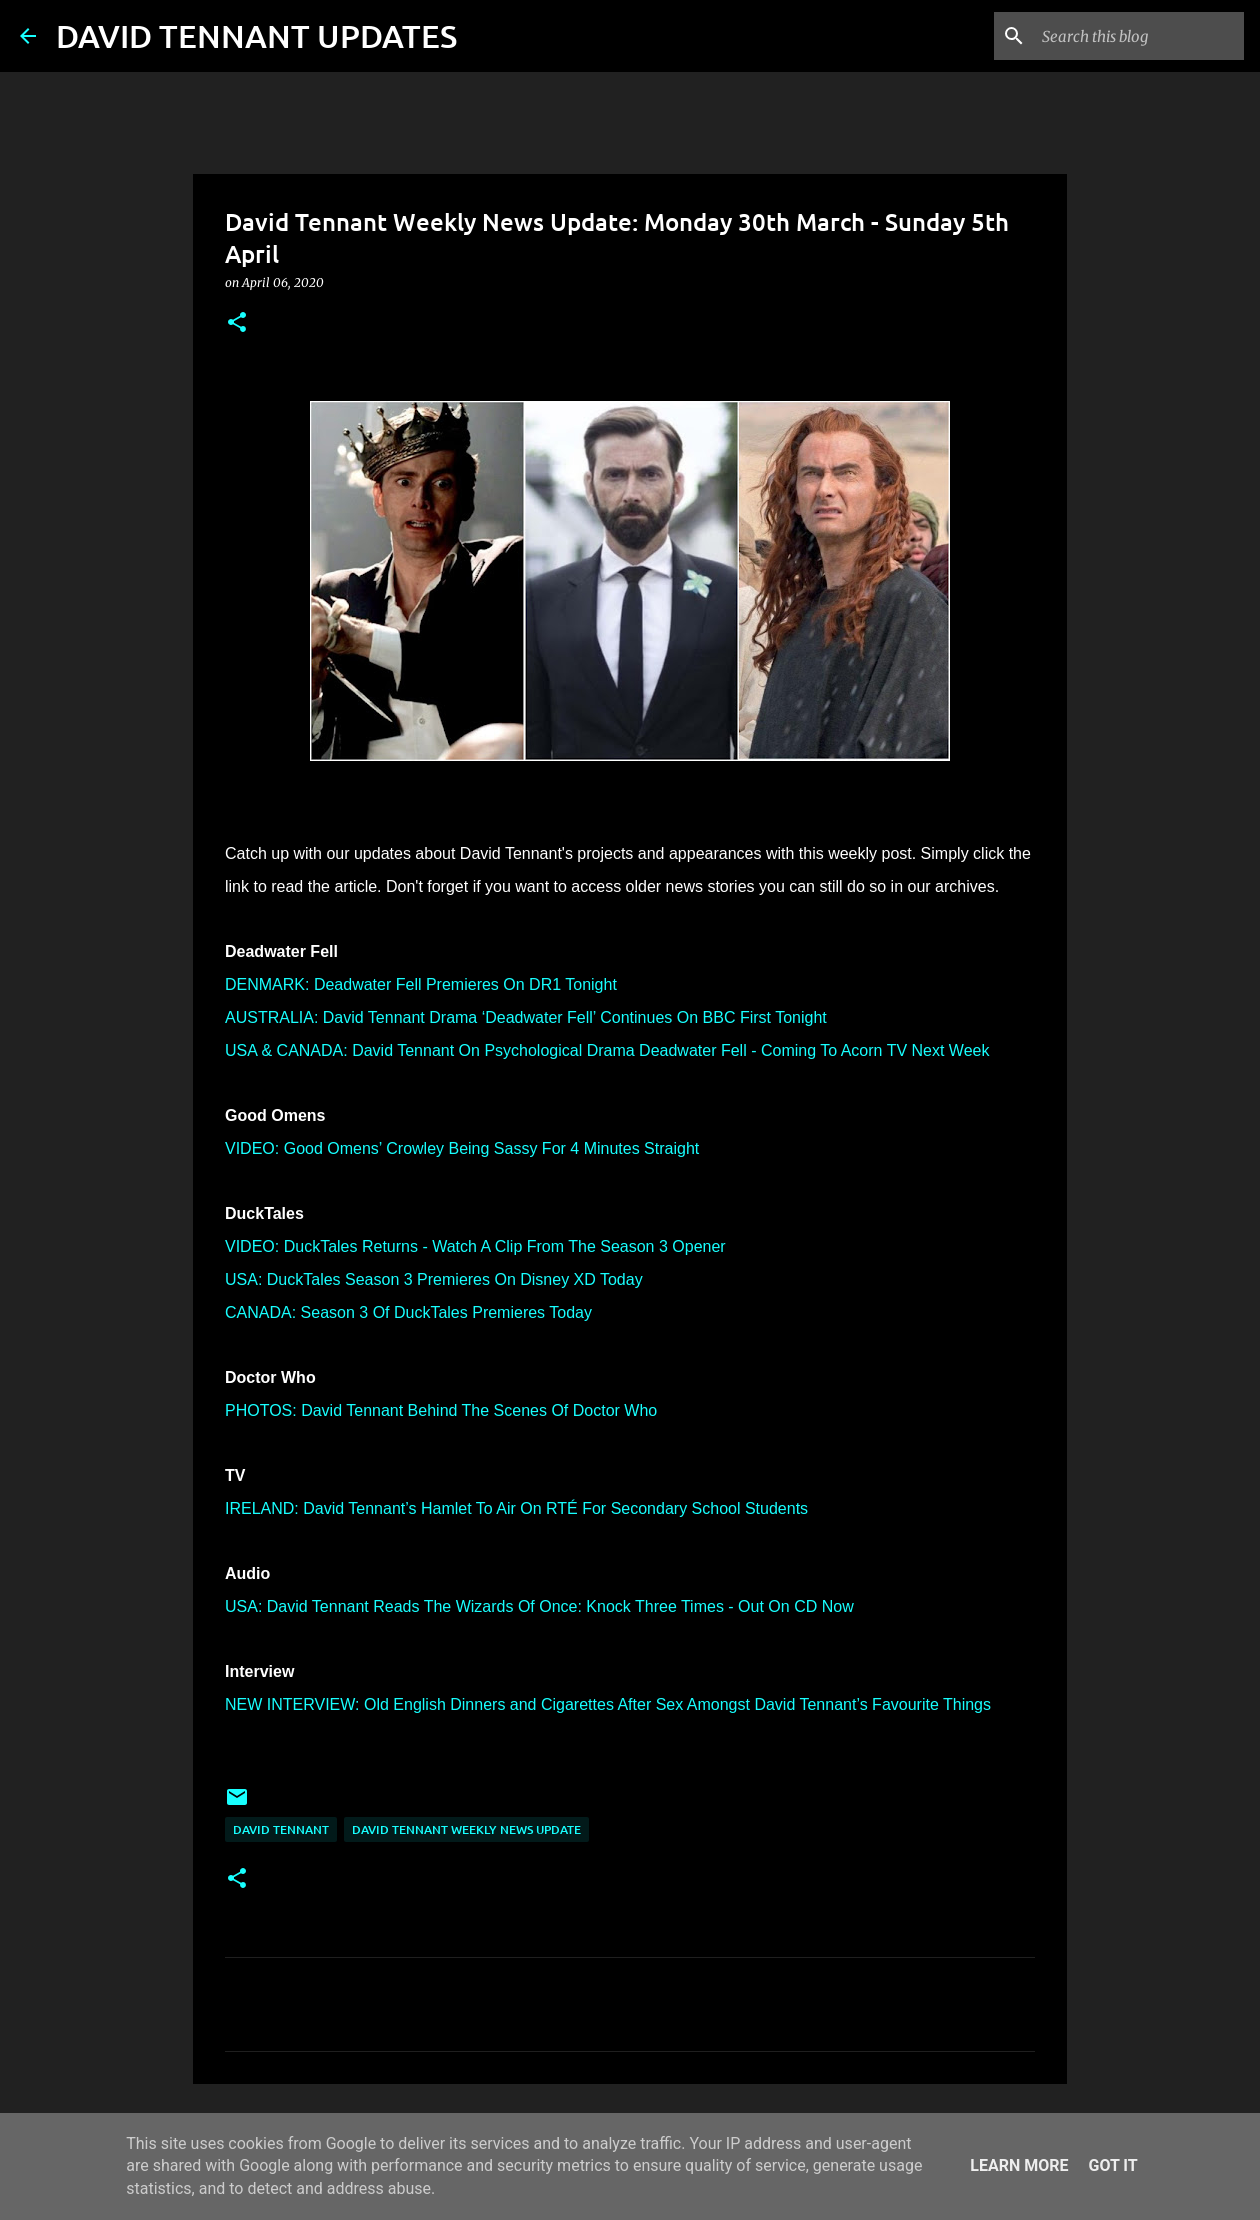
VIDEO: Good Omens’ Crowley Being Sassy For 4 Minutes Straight (462, 1148)
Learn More (1019, 2165)
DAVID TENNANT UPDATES (256, 35)
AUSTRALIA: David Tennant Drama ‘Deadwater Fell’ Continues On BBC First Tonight (526, 1017)
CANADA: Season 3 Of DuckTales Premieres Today (408, 1312)
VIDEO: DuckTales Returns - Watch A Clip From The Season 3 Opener (475, 1246)
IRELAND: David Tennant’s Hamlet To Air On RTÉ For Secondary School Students (516, 1508)
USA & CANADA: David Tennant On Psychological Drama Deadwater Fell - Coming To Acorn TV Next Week (607, 1050)
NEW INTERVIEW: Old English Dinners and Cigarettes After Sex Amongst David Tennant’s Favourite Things (608, 1704)
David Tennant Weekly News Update (466, 1829)
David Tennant (281, 1829)
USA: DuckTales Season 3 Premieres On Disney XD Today (434, 1279)
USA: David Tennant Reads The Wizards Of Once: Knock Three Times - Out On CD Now (539, 1606)
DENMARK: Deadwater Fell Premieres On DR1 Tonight (421, 984)
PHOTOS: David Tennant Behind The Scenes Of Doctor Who (441, 1410)
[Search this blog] (1139, 36)
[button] (237, 323)
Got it (1112, 2165)
